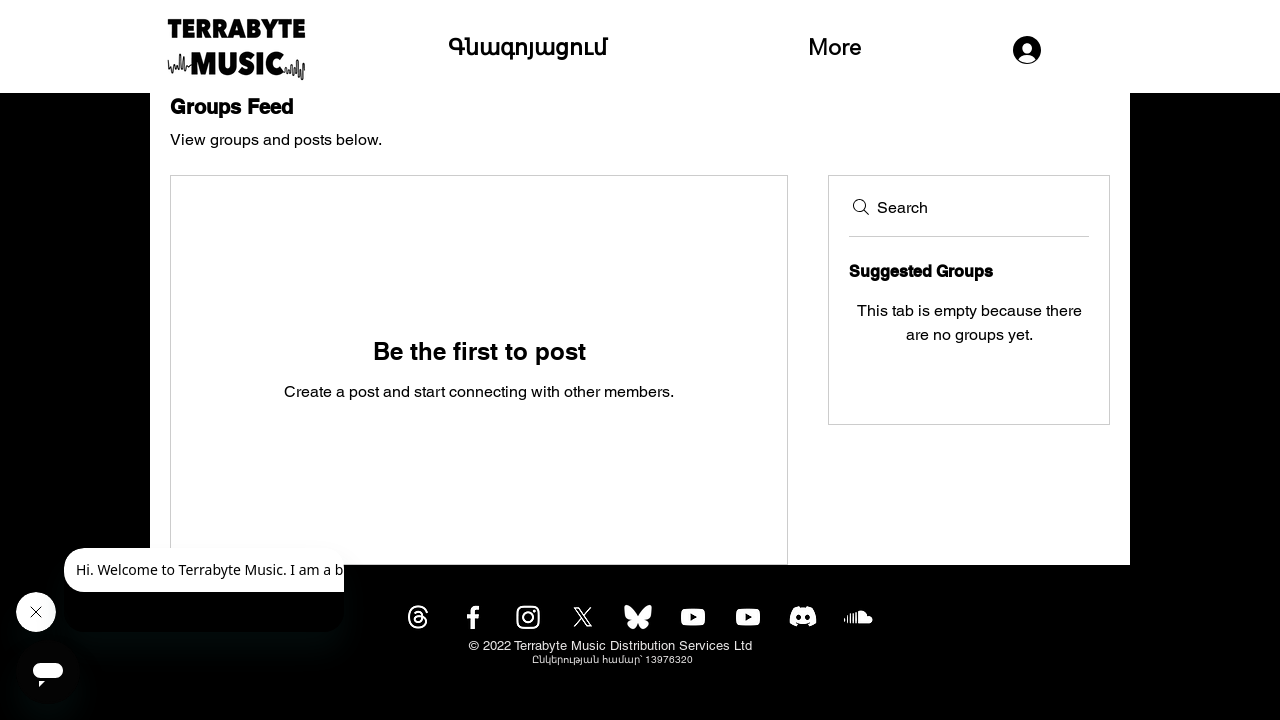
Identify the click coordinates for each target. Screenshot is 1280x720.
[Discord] (803, 617)
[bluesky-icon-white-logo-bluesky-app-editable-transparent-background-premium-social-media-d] (638, 617)
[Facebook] (473, 617)
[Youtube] (693, 617)
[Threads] (418, 617)
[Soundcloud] (858, 617)
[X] (583, 617)
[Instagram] (528, 617)
